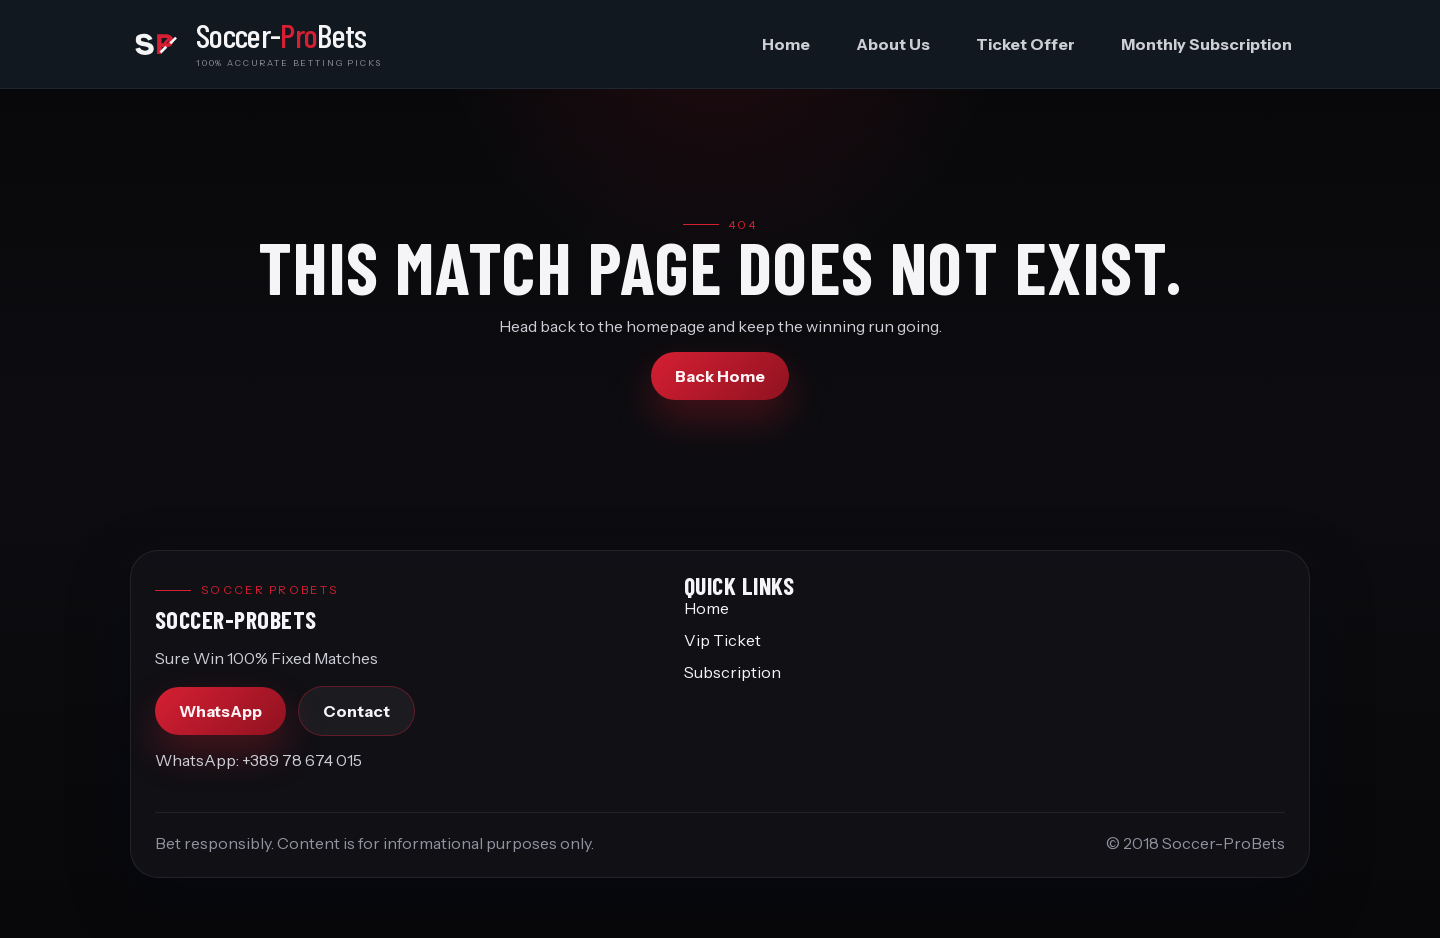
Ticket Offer (1025, 44)
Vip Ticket (722, 640)
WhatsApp (220, 711)
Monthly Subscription (1206, 44)
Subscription (732, 672)
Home (786, 44)
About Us (893, 44)
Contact (356, 711)
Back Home (720, 376)
